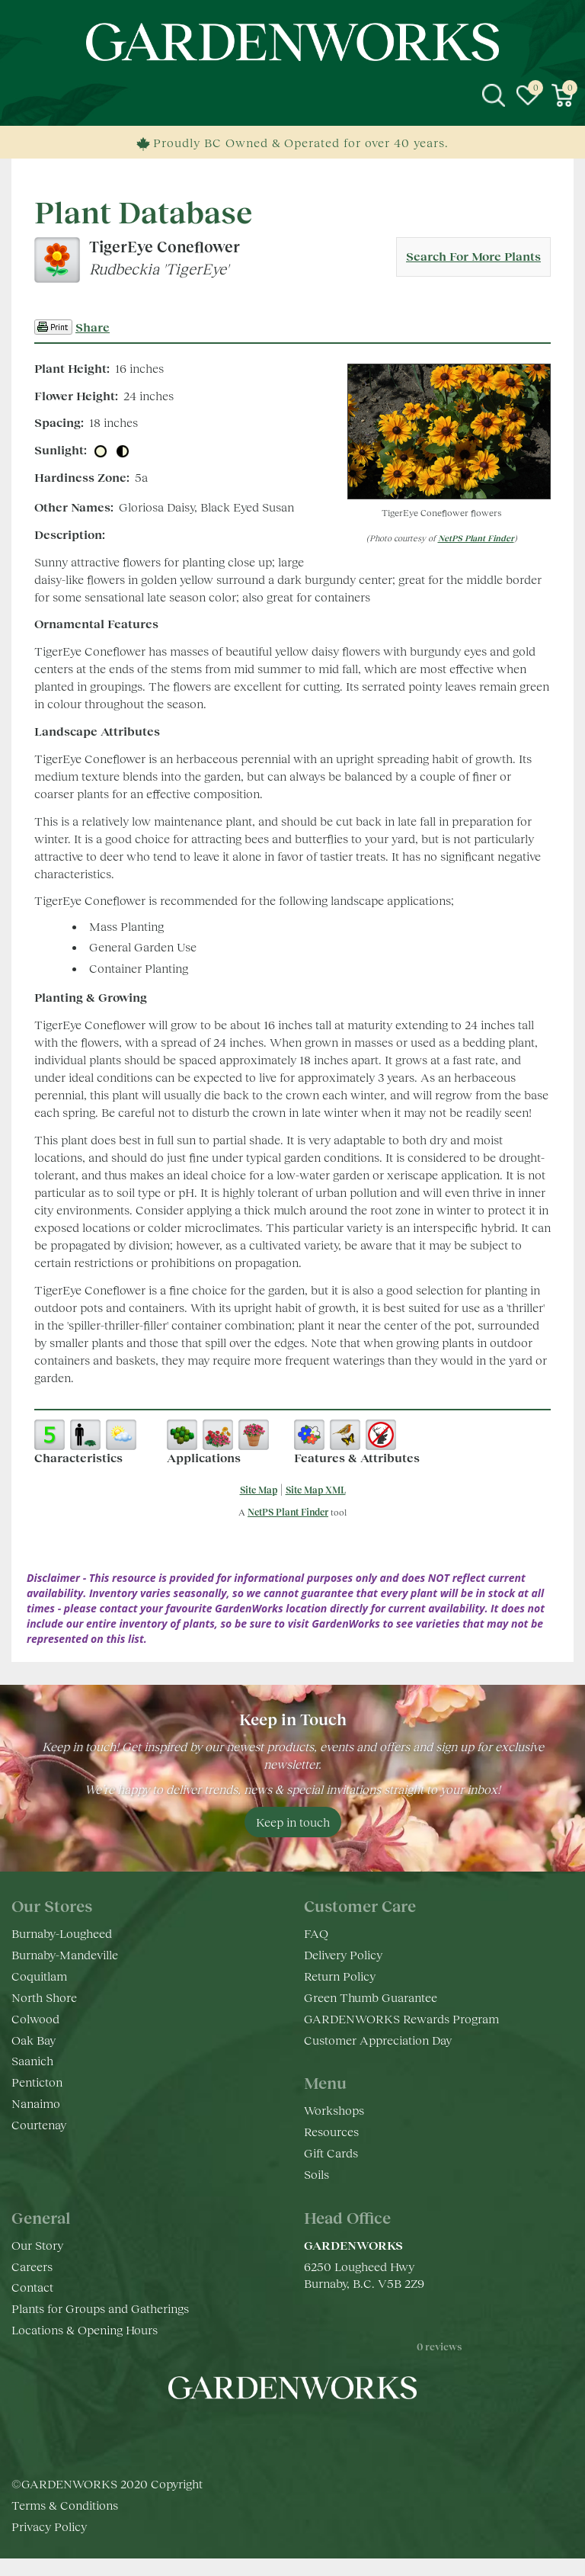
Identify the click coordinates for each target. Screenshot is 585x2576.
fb (246, 2433)
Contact (32, 2286)
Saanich (32, 2060)
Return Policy (340, 1975)
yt (307, 2433)
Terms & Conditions (64, 2522)
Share (92, 326)
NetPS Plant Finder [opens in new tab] (288, 1512)
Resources (331, 2131)
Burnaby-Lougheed (61, 1933)
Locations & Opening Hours (84, 2329)
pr (338, 2433)
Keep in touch (293, 1821)
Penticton (36, 2081)
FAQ (316, 1933)
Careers (32, 2266)
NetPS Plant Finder (476, 538)
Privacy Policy (49, 2543)
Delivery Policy (343, 1954)
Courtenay (38, 2124)
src (493, 95)
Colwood (35, 2018)
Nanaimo (35, 2103)
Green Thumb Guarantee (370, 1997)
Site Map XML (316, 1490)
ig (277, 2433)
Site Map (258, 1490)
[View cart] (562, 95)
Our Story (37, 2245)
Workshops (334, 2110)
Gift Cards (331, 2152)
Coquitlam (39, 1975)
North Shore (44, 1997)
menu (22, 95)
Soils (316, 2174)
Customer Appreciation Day (378, 2039)
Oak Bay (33, 2039)
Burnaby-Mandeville (64, 1954)
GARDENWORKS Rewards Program (401, 2018)
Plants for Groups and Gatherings (100, 2308)
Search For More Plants (473, 256)
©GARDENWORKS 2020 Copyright (107, 2501)
